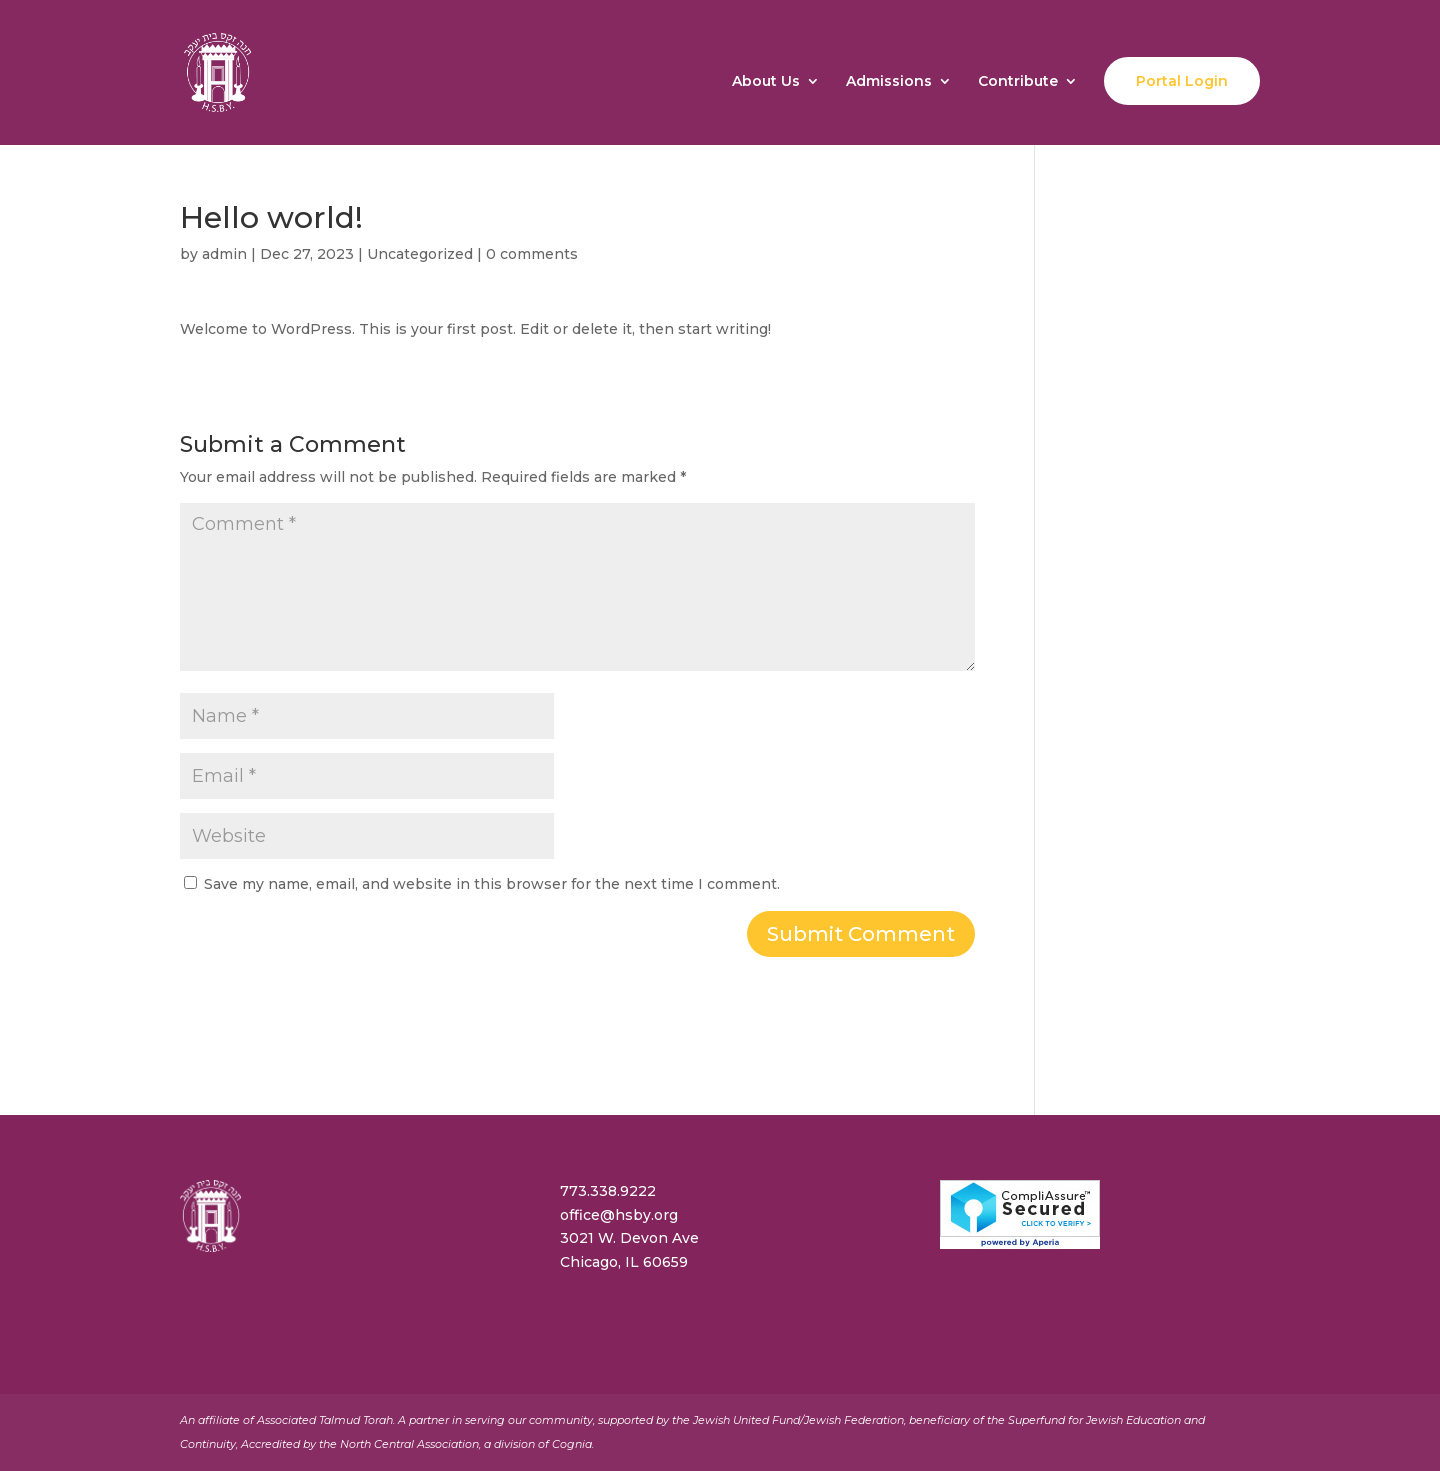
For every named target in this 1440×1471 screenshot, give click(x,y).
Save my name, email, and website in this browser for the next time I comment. (492, 884)
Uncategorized (420, 254)
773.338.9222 (608, 1191)
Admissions (889, 82)
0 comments (532, 254)
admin (224, 254)
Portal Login (1182, 81)
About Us (766, 82)
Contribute (1018, 82)
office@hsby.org (619, 1215)
